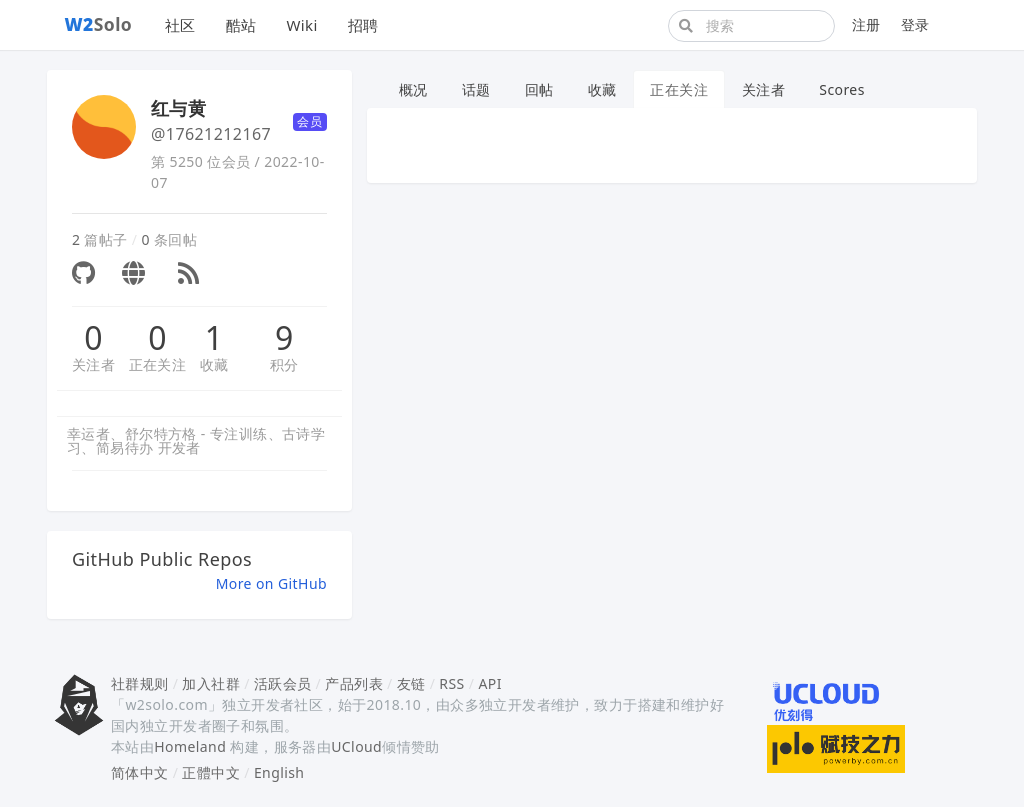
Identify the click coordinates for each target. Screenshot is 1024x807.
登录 (915, 24)
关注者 (93, 364)
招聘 (363, 25)
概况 (413, 89)
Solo (99, 24)
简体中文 (140, 772)
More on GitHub (271, 583)
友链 (411, 683)
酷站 (241, 25)
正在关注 (158, 364)
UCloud (356, 746)
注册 (866, 24)
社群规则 (140, 683)
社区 (180, 25)
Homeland (190, 746)
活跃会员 (283, 683)
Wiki (301, 25)
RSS (451, 683)
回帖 (539, 89)
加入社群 (211, 683)
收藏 (214, 364)
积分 (284, 364)
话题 (476, 89)
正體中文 (211, 772)
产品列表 (354, 683)
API (489, 683)
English (279, 772)
